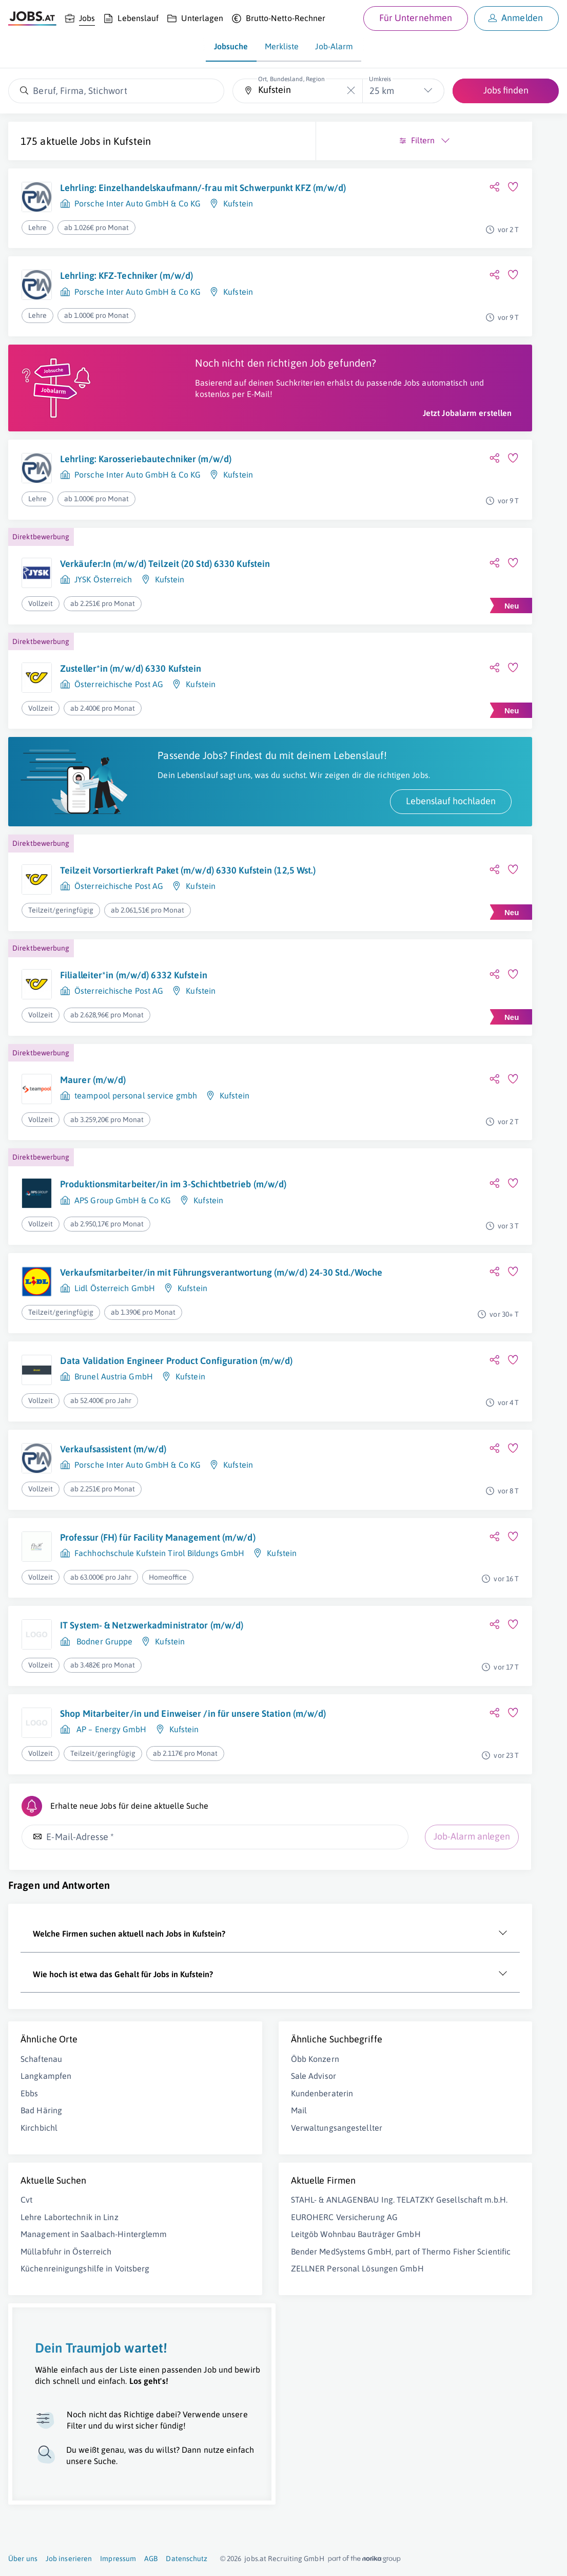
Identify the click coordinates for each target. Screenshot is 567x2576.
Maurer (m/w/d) (93, 1157)
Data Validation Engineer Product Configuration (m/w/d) (129, 1473)
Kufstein (132, 141)
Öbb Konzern (186, 2220)
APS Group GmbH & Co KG (122, 1290)
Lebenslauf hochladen (194, 871)
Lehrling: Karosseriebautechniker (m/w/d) (128, 496)
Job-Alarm (334, 46)
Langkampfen (46, 2238)
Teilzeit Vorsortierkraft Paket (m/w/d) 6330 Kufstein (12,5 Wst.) (137, 946)
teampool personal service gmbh (135, 1173)
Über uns (22, 2558)
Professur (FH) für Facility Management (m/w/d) (140, 1657)
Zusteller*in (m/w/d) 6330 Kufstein (130, 715)
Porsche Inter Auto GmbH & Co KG (137, 215)
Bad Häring (41, 2272)
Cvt (26, 2361)
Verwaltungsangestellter (207, 2289)
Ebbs (29, 2255)
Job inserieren (69, 2558)
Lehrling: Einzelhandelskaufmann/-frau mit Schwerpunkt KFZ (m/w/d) (141, 193)
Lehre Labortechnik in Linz (70, 2378)
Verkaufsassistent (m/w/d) (113, 1563)
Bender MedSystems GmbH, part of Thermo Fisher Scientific (203, 2469)
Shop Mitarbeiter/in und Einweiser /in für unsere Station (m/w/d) (138, 1849)
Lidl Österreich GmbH (114, 1399)
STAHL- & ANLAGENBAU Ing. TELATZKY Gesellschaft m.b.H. (206, 2372)
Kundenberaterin (193, 2255)
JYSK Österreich (103, 630)
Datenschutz (186, 2558)
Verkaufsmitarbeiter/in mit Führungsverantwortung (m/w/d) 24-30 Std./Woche (140, 1371)
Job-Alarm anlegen (68, 2006)
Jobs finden (506, 90)
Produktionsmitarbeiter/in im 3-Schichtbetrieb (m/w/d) (125, 1268)
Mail (170, 2272)
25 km (381, 90)
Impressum (118, 2558)
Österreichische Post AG (118, 730)
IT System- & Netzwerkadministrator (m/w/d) (134, 1753)
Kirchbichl (39, 2289)
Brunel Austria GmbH (113, 1495)
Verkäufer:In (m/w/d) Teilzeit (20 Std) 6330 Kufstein (136, 608)
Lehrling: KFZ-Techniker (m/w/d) (126, 283)
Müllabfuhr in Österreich (66, 2424)
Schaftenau (41, 2220)
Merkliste (282, 46)
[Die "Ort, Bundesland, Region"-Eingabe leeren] (351, 90)
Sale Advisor (184, 2238)
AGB (151, 2558)
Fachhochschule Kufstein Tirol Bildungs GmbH (159, 1679)
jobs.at (255, 2558)
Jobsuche (231, 46)
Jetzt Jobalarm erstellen (210, 444)
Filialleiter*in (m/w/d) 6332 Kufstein (133, 1053)
